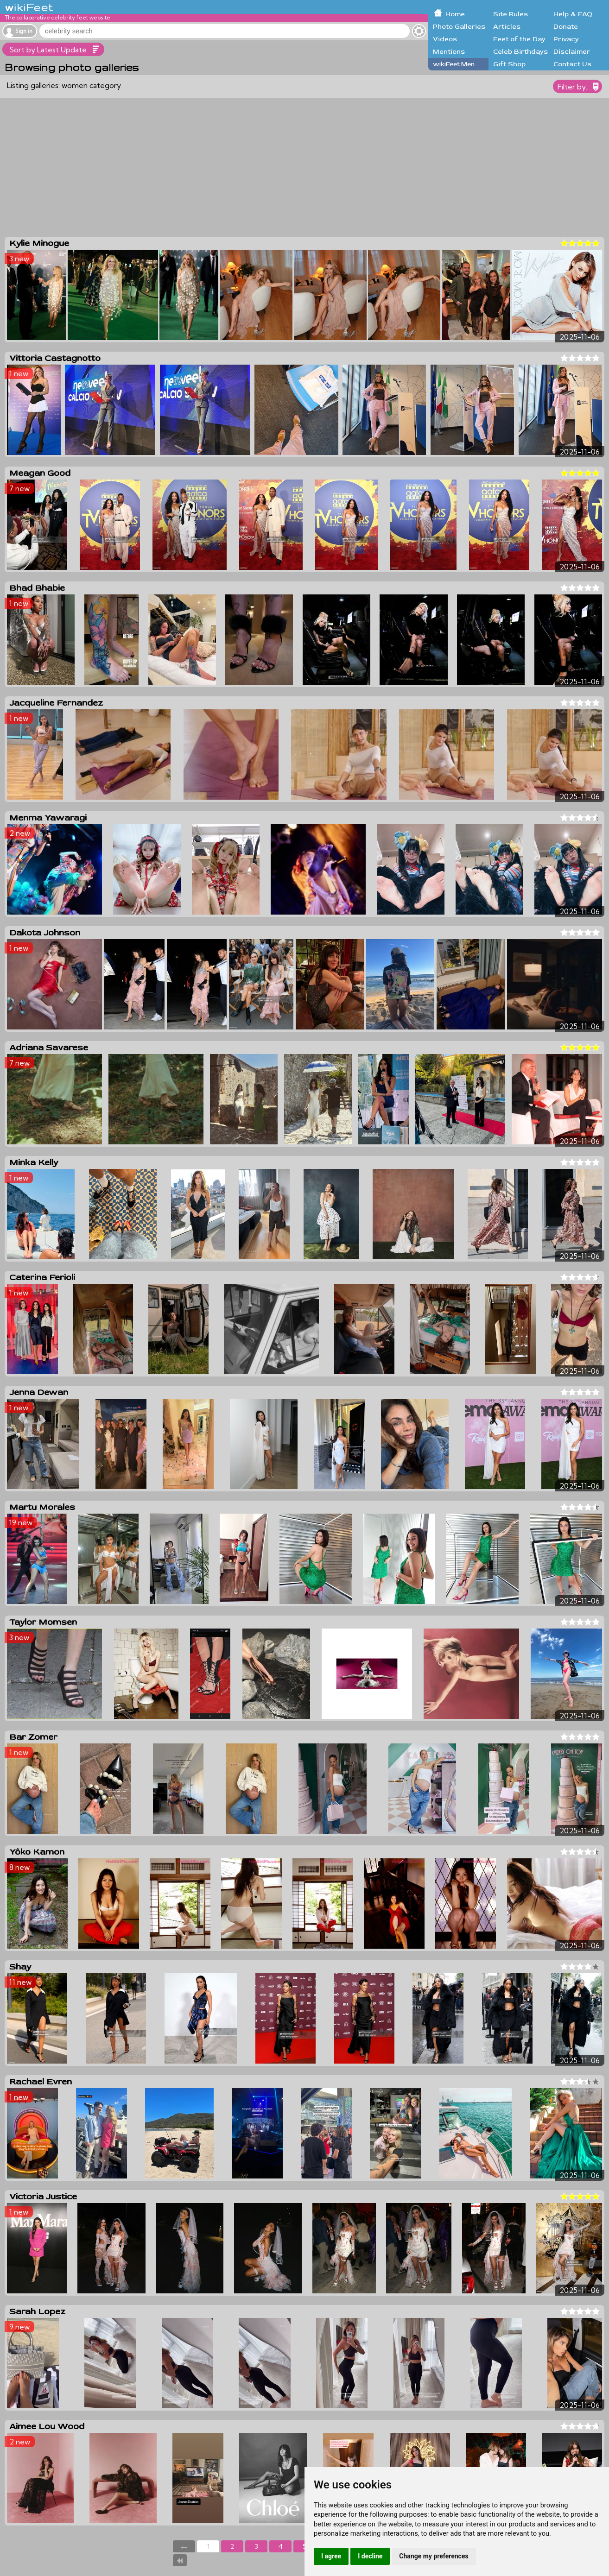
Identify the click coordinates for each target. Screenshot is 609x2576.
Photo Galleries (459, 26)
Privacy (566, 39)
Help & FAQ (572, 14)
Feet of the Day (519, 39)
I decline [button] (370, 2556)
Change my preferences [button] (433, 2556)
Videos (445, 39)
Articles (506, 26)
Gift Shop (509, 64)
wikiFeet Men (454, 64)
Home (455, 14)
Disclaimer (571, 51)
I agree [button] (331, 2556)
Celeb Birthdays (520, 51)
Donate (565, 26)
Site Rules (510, 14)
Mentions (449, 51)
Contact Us (572, 64)
